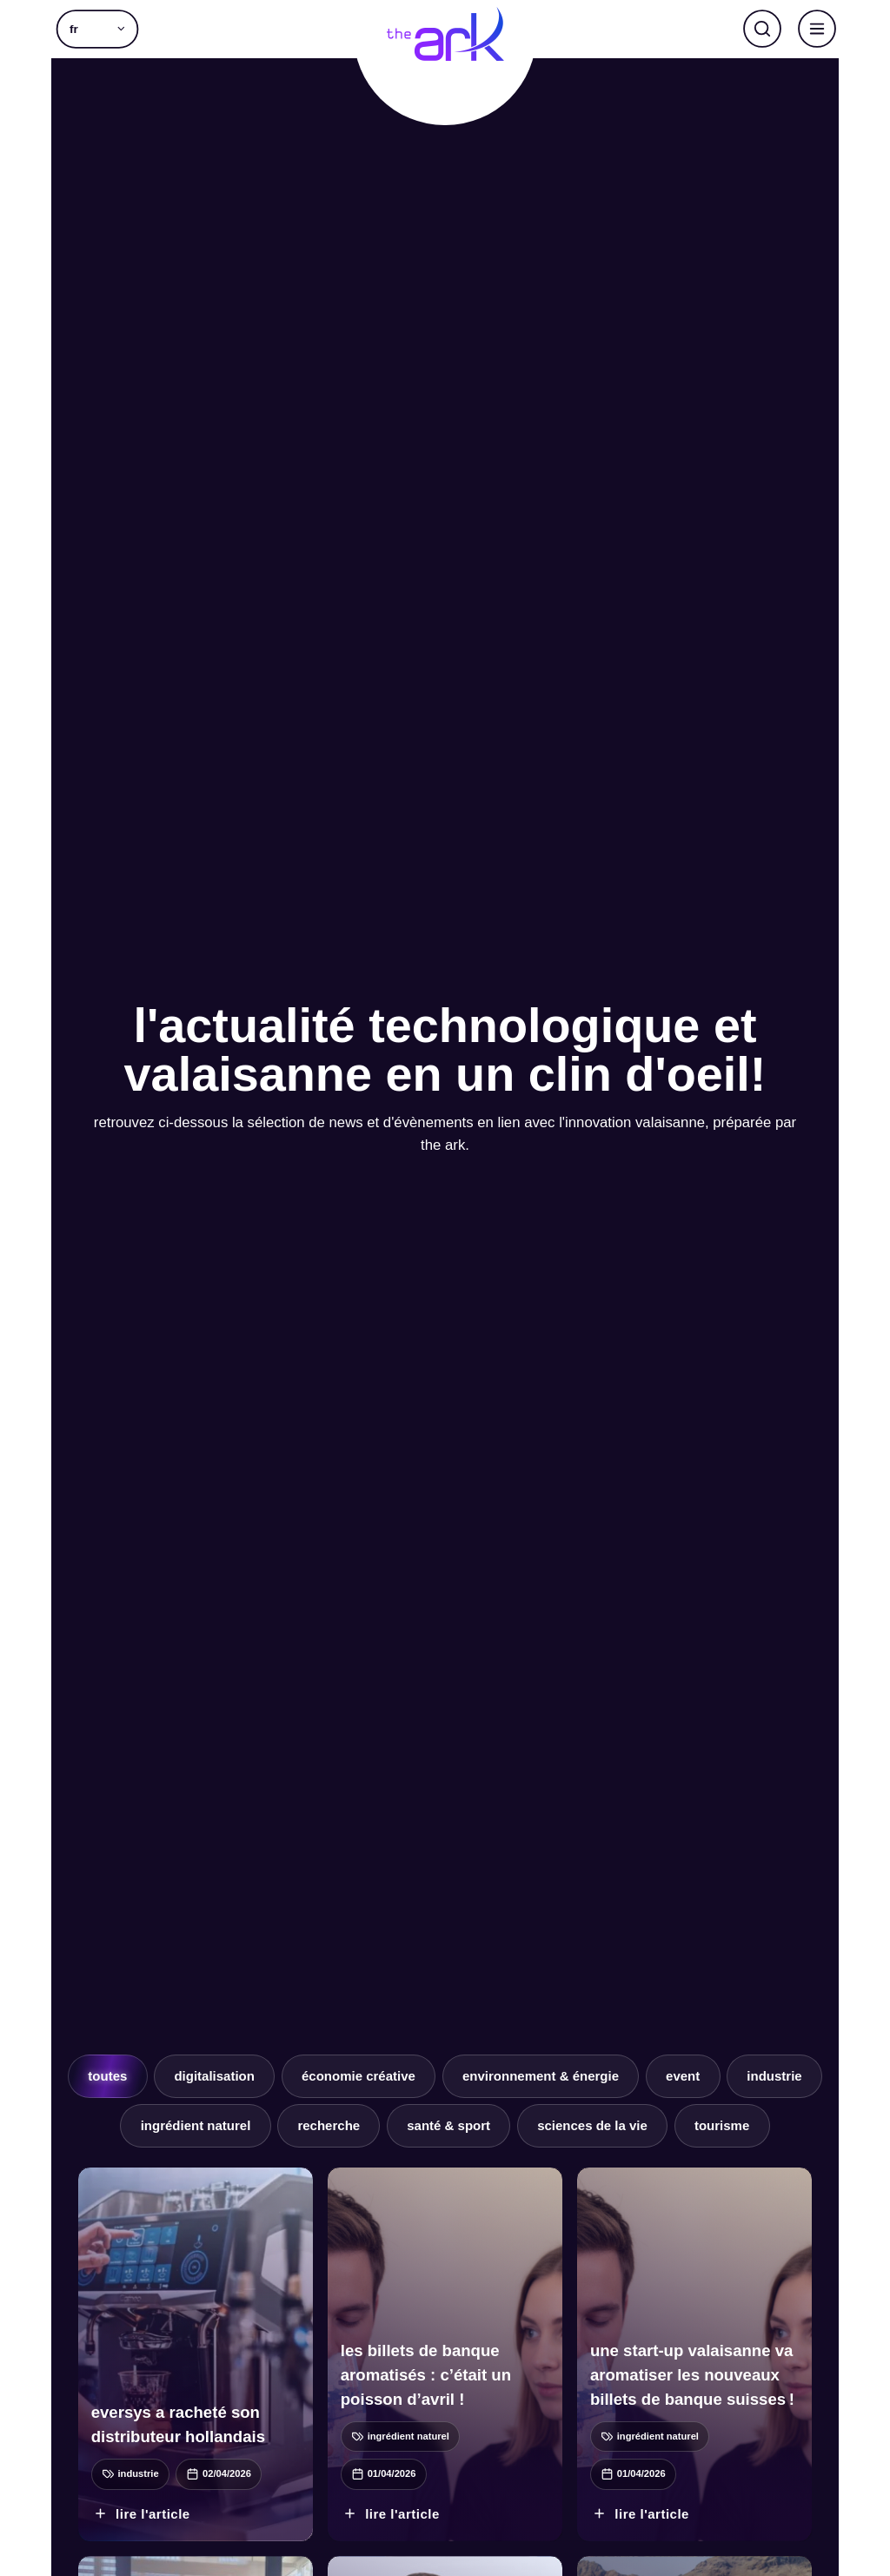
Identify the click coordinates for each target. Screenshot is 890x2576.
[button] (97, 29)
